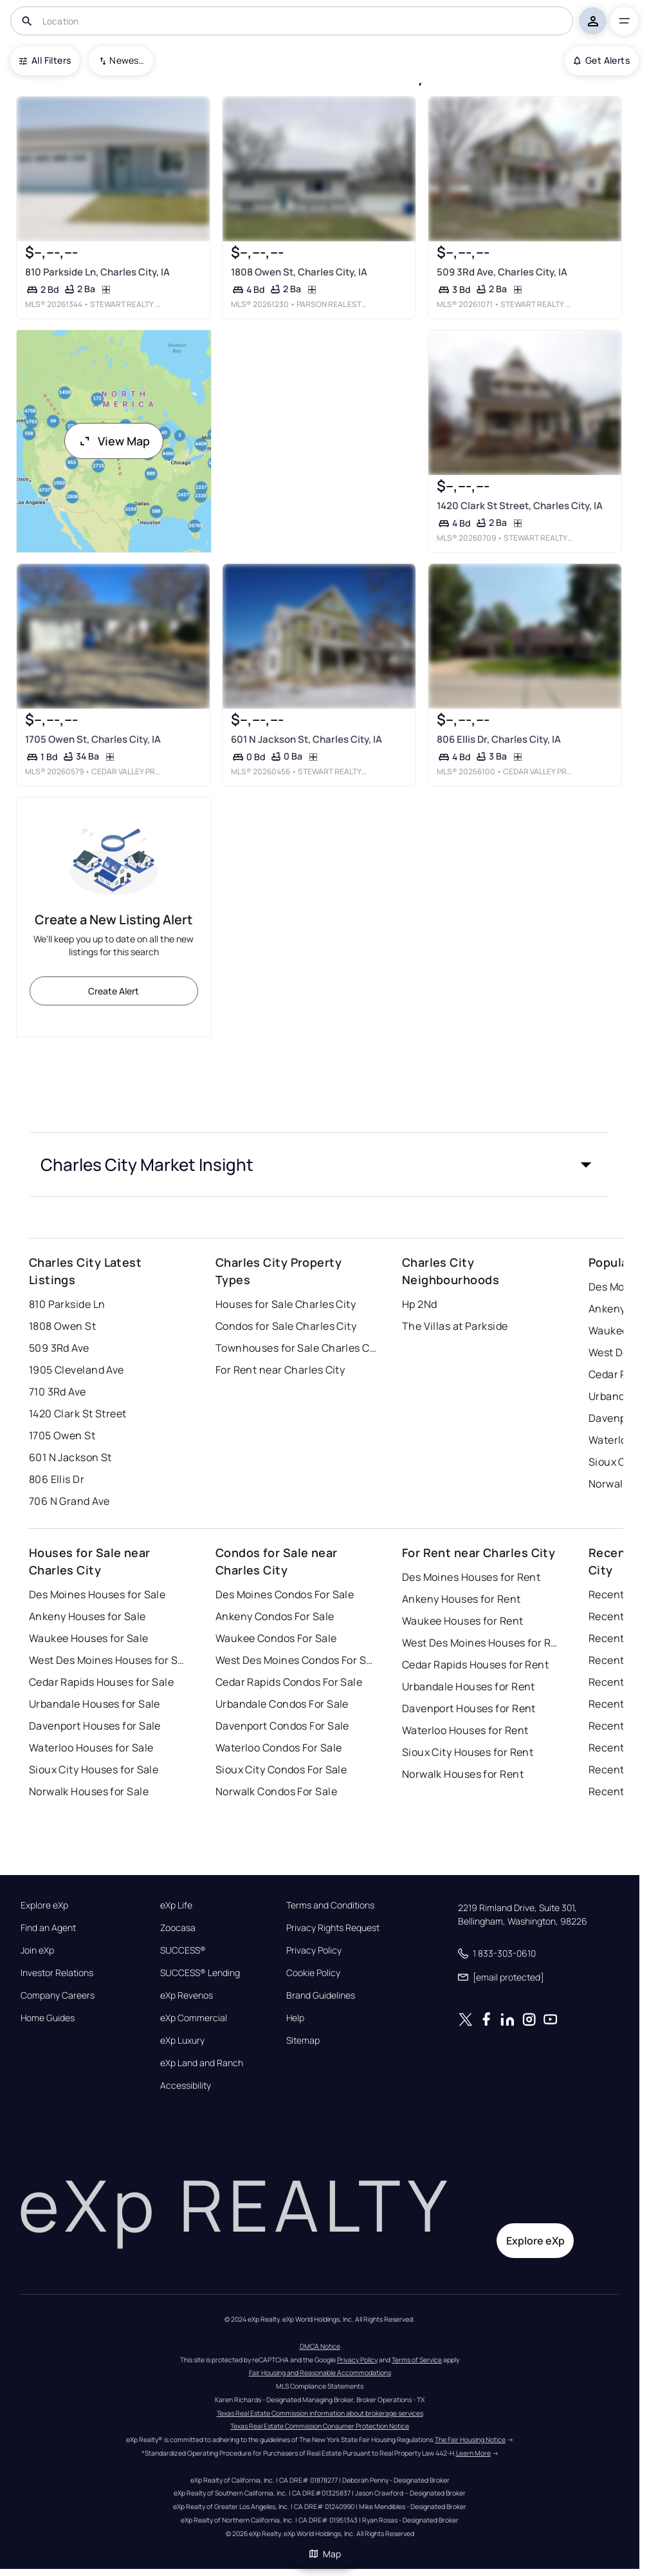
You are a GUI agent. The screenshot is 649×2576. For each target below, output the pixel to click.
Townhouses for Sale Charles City (295, 1348)
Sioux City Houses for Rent (467, 1752)
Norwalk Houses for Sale (89, 1791)
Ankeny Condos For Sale (274, 1616)
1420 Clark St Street (78, 1413)
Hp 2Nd (419, 1304)
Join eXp (37, 1950)
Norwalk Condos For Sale (276, 1791)
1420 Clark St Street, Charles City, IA (520, 505)
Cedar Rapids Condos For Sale (288, 1682)
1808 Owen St (62, 1326)
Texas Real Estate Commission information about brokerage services (320, 2413)
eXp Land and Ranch (201, 2062)
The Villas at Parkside (455, 1326)
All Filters (45, 60)
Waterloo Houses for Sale (91, 1748)
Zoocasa (178, 1927)
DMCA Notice (320, 2346)
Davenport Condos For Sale (282, 1726)
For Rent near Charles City (280, 1370)
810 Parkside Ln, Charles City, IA (97, 272)
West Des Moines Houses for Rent (482, 1643)
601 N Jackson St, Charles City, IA (306, 739)
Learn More (473, 2453)
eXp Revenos (186, 1995)
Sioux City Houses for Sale (93, 1769)
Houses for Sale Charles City (285, 1304)
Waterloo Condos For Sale (278, 1748)
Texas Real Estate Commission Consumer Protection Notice (319, 2426)
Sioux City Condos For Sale (281, 1769)
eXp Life (176, 1905)
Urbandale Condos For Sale (282, 1704)
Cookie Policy (313, 1972)
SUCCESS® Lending (200, 1972)
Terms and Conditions (330, 1905)
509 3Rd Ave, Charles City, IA (502, 272)
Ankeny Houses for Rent (461, 1599)
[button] (319, 1164)
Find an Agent (48, 1927)
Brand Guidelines (320, 1995)
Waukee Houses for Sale (89, 1638)
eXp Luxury (182, 2040)
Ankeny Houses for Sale (87, 1616)
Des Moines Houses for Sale (97, 1594)
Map (325, 2554)
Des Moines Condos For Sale (284, 1594)
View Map (114, 441)
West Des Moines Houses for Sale (109, 1660)
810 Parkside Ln (67, 1304)
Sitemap (303, 2040)
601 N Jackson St (70, 1457)
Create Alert (113, 991)
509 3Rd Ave (59, 1348)
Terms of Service (417, 2359)
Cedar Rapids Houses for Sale (101, 1682)
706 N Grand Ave (69, 1501)
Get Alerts (602, 60)
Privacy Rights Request (332, 1927)
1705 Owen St (62, 1435)
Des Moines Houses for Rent (471, 1577)
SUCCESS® (183, 1950)
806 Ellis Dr (56, 1479)
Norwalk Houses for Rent (463, 1774)
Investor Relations (57, 1972)
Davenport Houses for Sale (95, 1726)
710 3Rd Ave (57, 1392)
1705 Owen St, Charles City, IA (93, 739)
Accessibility (185, 2085)
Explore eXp (44, 1905)
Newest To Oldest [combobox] (126, 60)
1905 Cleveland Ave (76, 1370)
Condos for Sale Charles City (285, 1326)
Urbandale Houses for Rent (468, 1686)
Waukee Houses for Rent (463, 1621)
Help (295, 2017)
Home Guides (48, 2017)
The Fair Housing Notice (470, 2439)
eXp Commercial (193, 2017)
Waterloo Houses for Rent (465, 1730)
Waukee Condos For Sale (276, 1638)
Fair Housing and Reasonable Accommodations (320, 2372)
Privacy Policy (314, 1950)
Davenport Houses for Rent (469, 1708)
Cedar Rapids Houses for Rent (475, 1664)
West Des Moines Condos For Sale (295, 1660)
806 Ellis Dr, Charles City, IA (499, 739)
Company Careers (58, 1995)
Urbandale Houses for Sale (94, 1704)
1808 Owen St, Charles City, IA (299, 272)
